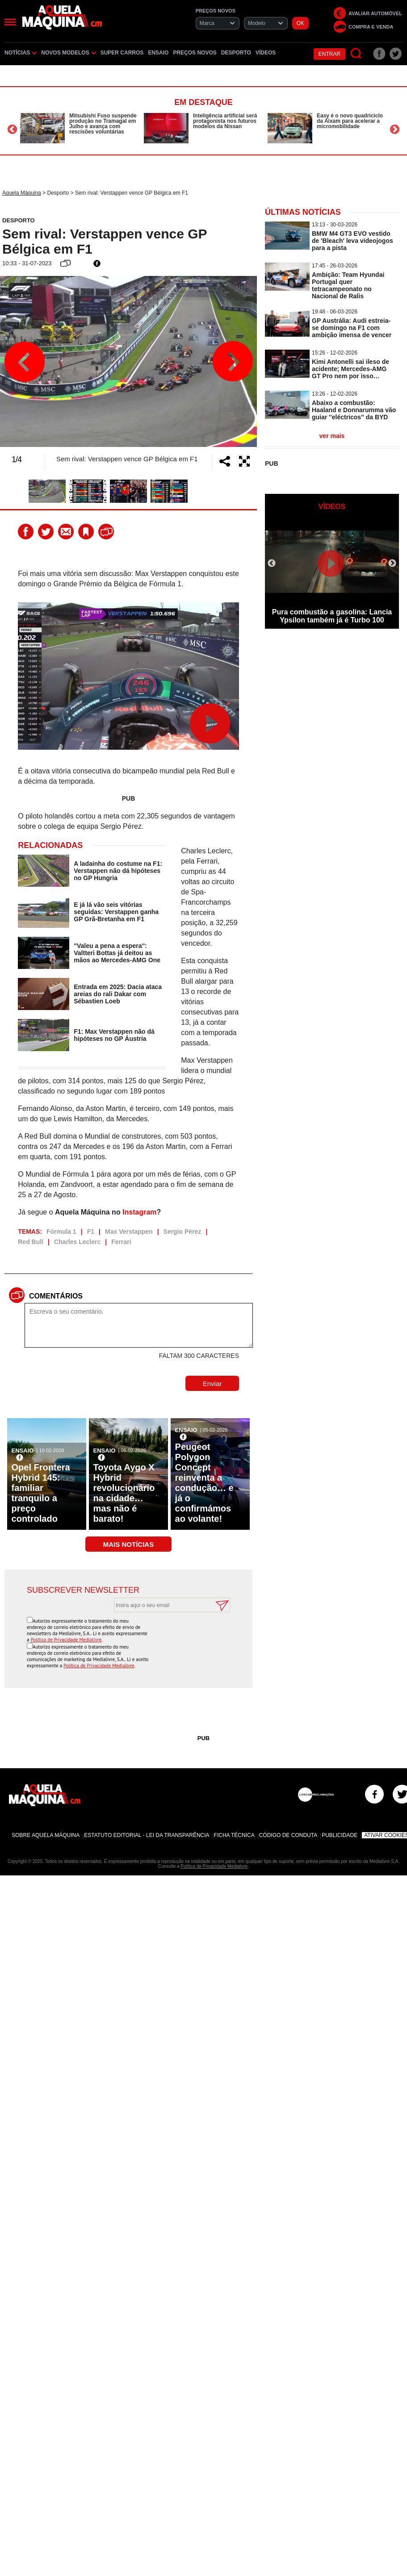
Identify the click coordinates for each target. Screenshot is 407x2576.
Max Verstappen (129, 1214)
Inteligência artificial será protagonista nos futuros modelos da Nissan (225, 121)
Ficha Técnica (234, 1811)
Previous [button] (12, 129)
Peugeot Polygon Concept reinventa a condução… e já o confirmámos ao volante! (204, 1465)
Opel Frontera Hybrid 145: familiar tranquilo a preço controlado (41, 1475)
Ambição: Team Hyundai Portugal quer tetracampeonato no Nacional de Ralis (348, 285)
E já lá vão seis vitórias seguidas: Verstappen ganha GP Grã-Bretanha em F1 (116, 894)
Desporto (236, 53)
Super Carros (122, 53)
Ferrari (121, 1224)
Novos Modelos (68, 53)
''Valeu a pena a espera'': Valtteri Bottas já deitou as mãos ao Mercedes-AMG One (117, 935)
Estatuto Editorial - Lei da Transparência (146, 1811)
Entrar (329, 54)
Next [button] (394, 129)
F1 (90, 1214)
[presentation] (162, 1616)
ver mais (332, 435)
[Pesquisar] (356, 53)
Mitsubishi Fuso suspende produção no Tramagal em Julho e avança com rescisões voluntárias (103, 123)
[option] (79, 128)
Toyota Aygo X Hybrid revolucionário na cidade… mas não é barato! (124, 1475)
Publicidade (339, 1811)
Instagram (139, 1194)
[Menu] (10, 22)
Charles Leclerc (77, 1224)
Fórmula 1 (61, 1214)
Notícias (20, 53)
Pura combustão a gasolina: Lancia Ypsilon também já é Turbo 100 (332, 616)
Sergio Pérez (182, 1214)
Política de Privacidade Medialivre (65, 1622)
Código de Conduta (288, 1811)
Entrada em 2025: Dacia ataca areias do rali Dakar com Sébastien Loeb (118, 976)
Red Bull (30, 1224)
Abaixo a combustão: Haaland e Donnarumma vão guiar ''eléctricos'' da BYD (354, 410)
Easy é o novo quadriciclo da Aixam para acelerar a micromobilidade (350, 121)
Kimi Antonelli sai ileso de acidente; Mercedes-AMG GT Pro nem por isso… (350, 369)
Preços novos (194, 53)
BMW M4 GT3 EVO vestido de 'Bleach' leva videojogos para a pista (352, 240)
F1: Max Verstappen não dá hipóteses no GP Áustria (114, 1017)
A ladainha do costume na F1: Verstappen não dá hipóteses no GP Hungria (118, 853)
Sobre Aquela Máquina (46, 1811)
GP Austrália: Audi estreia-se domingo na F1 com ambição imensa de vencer (351, 327)
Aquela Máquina (21, 193)
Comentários (56, 1278)
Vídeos (266, 53)
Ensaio (158, 53)
